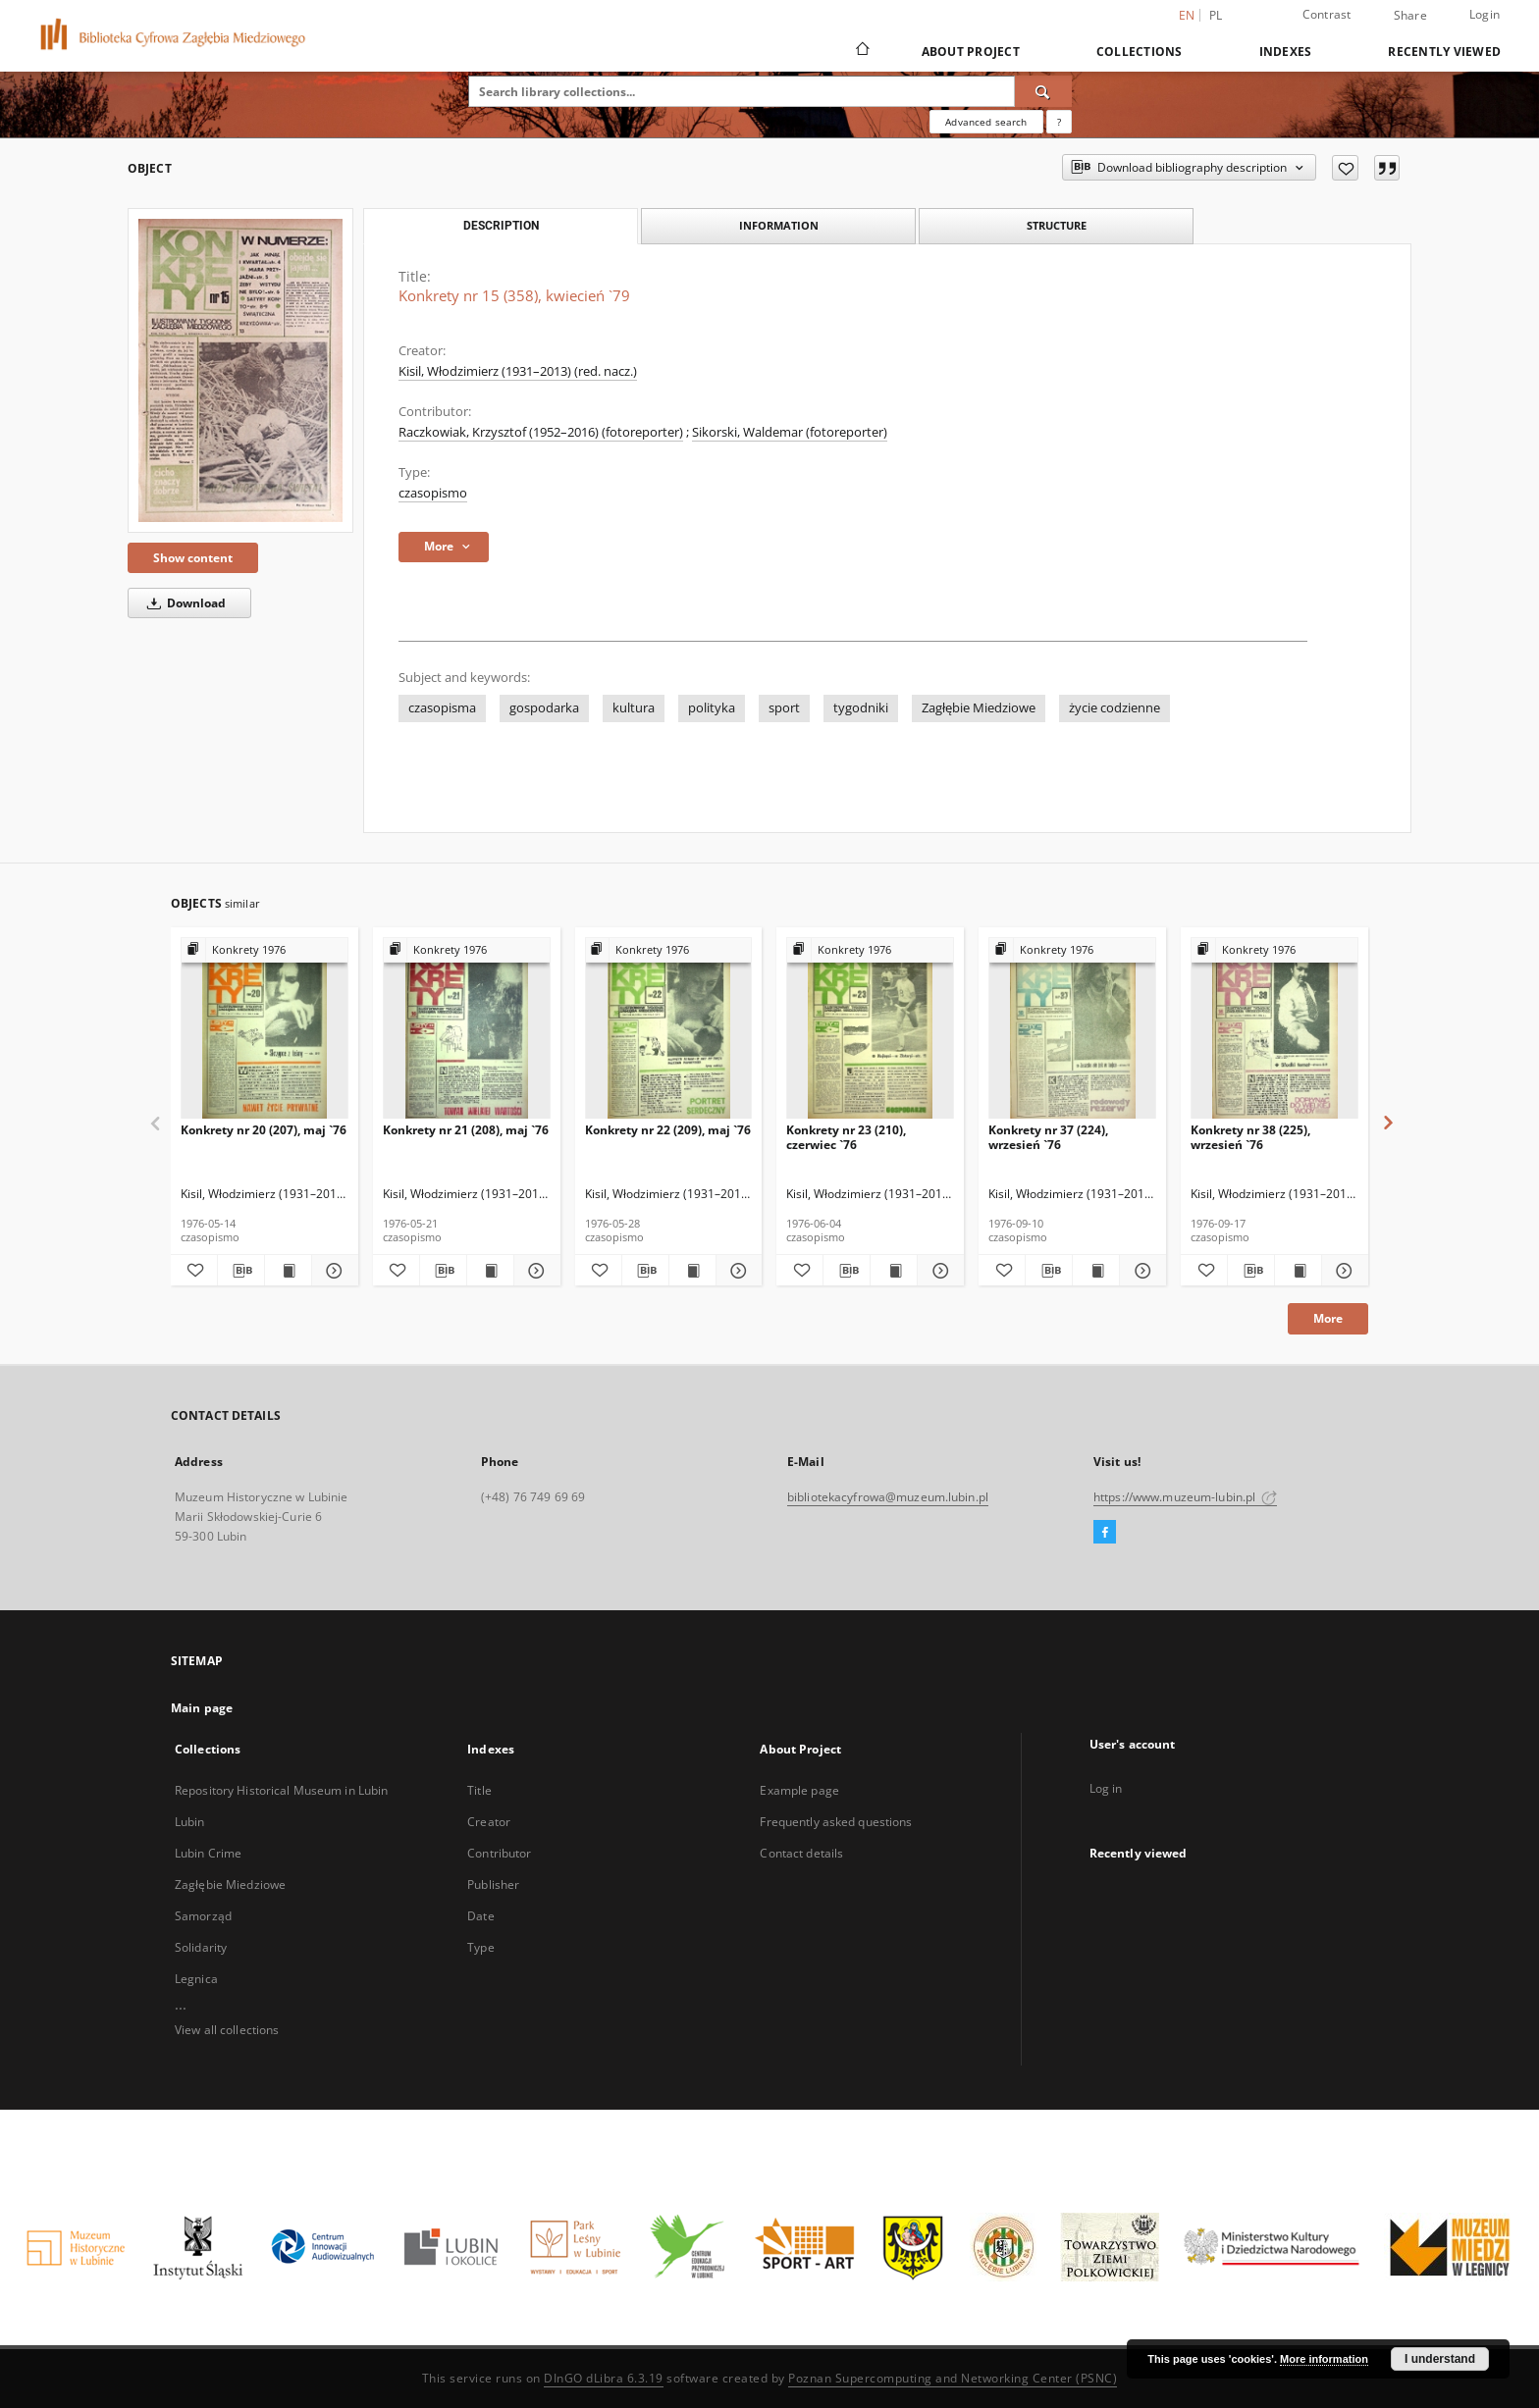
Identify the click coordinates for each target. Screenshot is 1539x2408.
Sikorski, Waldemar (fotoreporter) (789, 432)
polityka (711, 708)
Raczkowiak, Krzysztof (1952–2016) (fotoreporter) (540, 432)
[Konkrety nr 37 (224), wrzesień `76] (1072, 1029)
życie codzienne (1114, 708)
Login (1484, 14)
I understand (1440, 2359)
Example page (799, 1790)
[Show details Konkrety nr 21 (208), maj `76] (534, 1270)
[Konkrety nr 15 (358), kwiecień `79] (240, 370)
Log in (1106, 1788)
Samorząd (203, 1916)
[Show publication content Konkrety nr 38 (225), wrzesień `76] (1298, 1270)
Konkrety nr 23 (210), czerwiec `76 (846, 1137)
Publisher (493, 1884)
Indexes (1285, 51)
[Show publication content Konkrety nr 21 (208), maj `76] (490, 1270)
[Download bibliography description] (241, 1270)
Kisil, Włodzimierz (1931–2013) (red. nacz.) (517, 371)
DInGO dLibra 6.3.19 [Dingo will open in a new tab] (603, 2378)
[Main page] (861, 51)
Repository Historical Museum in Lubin (281, 1790)
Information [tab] (779, 225)
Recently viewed (1444, 51)
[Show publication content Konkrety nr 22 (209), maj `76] (692, 1270)
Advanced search (986, 122)
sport (784, 708)
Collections (1139, 51)
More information (1324, 2359)
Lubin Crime (208, 1853)
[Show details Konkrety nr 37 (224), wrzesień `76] (1140, 1270)
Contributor (499, 1853)
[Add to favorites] (1345, 168)
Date (480, 1916)
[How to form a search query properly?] (1059, 121)
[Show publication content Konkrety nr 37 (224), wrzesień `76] (1096, 1270)
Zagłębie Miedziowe (978, 708)
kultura (633, 708)
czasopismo (432, 493)
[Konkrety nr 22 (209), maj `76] (669, 1029)
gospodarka (544, 708)
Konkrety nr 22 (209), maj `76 (668, 1130)
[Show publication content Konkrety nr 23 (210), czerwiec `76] (894, 1270)
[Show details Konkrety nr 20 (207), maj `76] (332, 1270)
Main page (202, 1708)
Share (1410, 16)
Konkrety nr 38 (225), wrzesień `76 (1250, 1137)
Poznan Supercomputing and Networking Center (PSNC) (952, 2378)
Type (480, 1947)
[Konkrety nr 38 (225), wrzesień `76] (1274, 1029)
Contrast (1327, 14)
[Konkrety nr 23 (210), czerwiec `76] (870, 1029)
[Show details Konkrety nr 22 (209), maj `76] (737, 1270)
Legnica (196, 1978)
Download (183, 603)
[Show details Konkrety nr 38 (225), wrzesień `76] (1342, 1270)
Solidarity (201, 1947)
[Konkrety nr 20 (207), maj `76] (264, 1029)
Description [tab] (501, 226)
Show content (193, 558)
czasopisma (442, 708)
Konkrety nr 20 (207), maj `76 (263, 1130)
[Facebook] (1104, 1533)
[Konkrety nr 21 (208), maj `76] (467, 1029)
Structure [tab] (1057, 225)
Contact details (801, 1853)
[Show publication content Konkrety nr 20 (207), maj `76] (288, 1270)
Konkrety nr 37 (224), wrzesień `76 (1048, 1137)
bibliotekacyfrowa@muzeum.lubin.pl (887, 1497)
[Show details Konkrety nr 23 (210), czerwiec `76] (938, 1270)
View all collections (227, 2029)
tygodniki (860, 708)
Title (479, 1790)
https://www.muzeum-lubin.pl (1185, 1497)
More (1328, 1318)
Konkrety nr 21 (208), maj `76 (466, 1130)
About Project (971, 51)
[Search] (1043, 91)
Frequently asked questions (836, 1821)
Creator (488, 1821)
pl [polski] (1216, 15)
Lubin (190, 1821)
